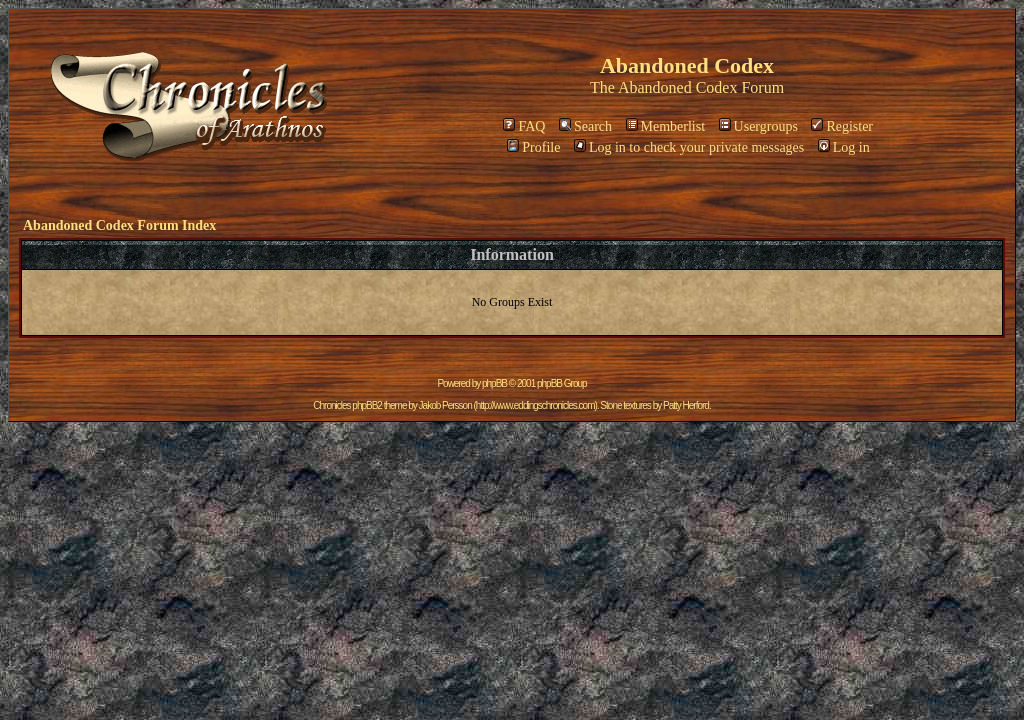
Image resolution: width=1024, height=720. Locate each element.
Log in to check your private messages (689, 147)
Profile (533, 147)
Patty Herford (686, 405)
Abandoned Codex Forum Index (119, 225)
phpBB (494, 383)
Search (585, 126)
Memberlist (666, 126)
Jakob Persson (445, 405)
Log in (844, 147)
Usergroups (758, 126)
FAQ (524, 126)
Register (842, 126)
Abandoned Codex (678, 87)
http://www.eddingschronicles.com (535, 405)
